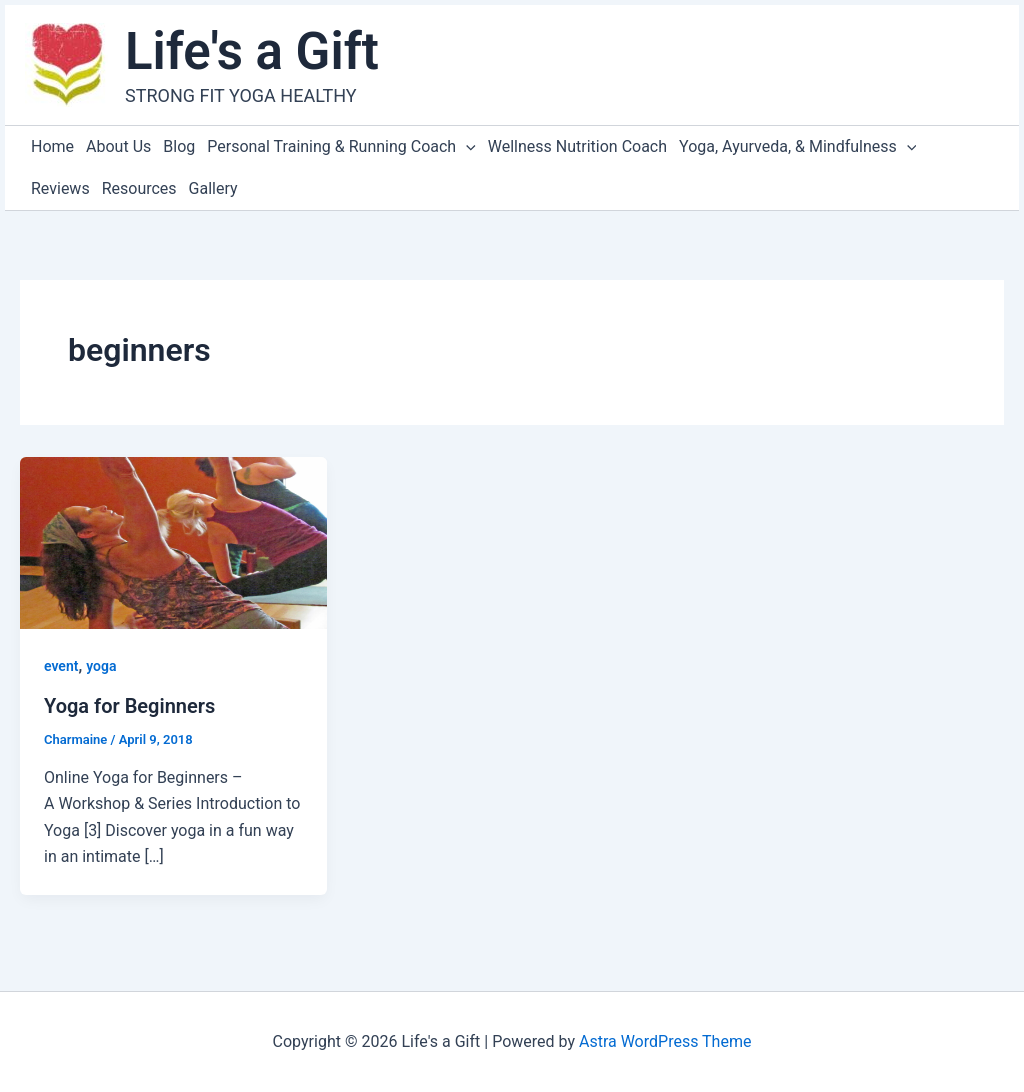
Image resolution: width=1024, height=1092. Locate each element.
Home (52, 146)
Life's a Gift (252, 51)
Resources (139, 188)
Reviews (60, 188)
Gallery (213, 188)
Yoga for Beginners (129, 706)
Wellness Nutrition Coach (577, 146)
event (61, 666)
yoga (101, 666)
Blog (179, 146)
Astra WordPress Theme (665, 1041)
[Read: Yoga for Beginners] (173, 541)
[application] (466, 147)
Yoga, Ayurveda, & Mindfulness (797, 147)
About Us (118, 146)
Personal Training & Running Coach (341, 147)
